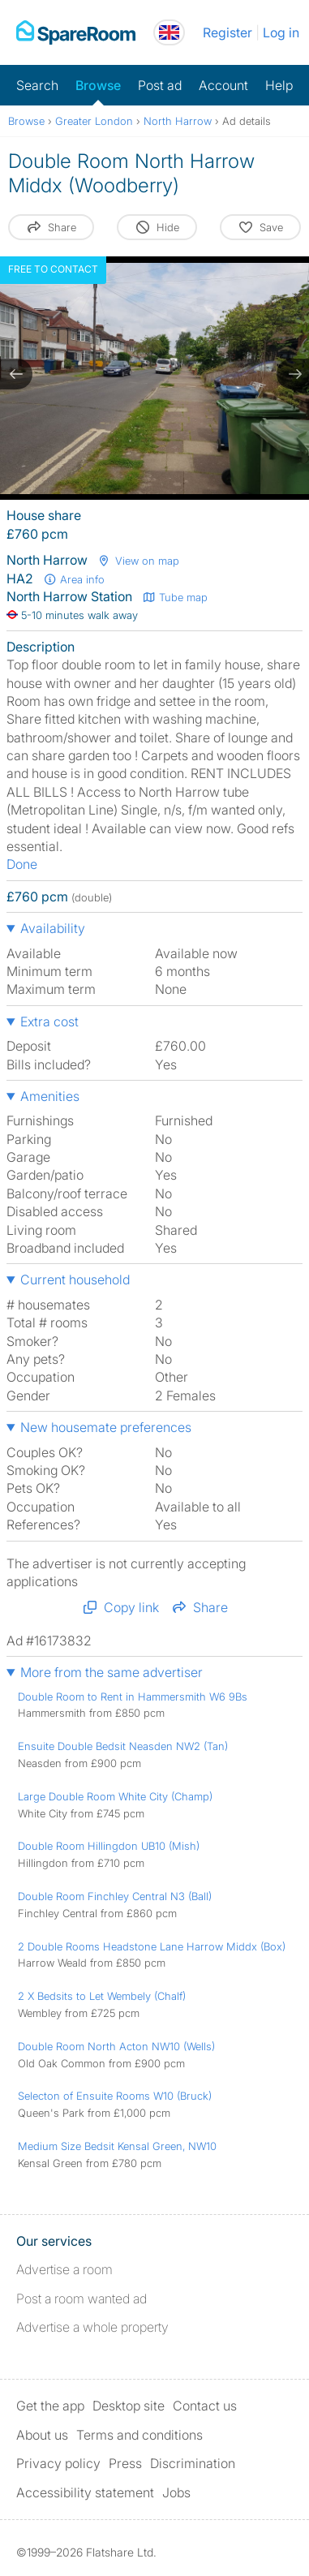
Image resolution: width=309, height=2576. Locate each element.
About (42, 2435)
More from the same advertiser (111, 1672)
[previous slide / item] (16, 374)
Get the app (50, 2406)
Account (223, 85)
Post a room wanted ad (81, 2298)
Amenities (49, 1096)
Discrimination (192, 2463)
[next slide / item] (293, 374)
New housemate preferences (105, 1427)
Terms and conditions (139, 2435)
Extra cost (49, 1021)
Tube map (175, 597)
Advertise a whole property (92, 2327)
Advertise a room (64, 2269)
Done (21, 864)
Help (279, 85)
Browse (98, 85)
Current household (75, 1279)
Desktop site (128, 2406)
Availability (52, 928)
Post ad (160, 85)
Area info (74, 579)
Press (125, 2463)
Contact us (205, 2406)
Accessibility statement (85, 2492)
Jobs (176, 2492)
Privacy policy (58, 2463)
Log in (281, 32)
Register (227, 32)
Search (37, 85)
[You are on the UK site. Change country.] (169, 32)
